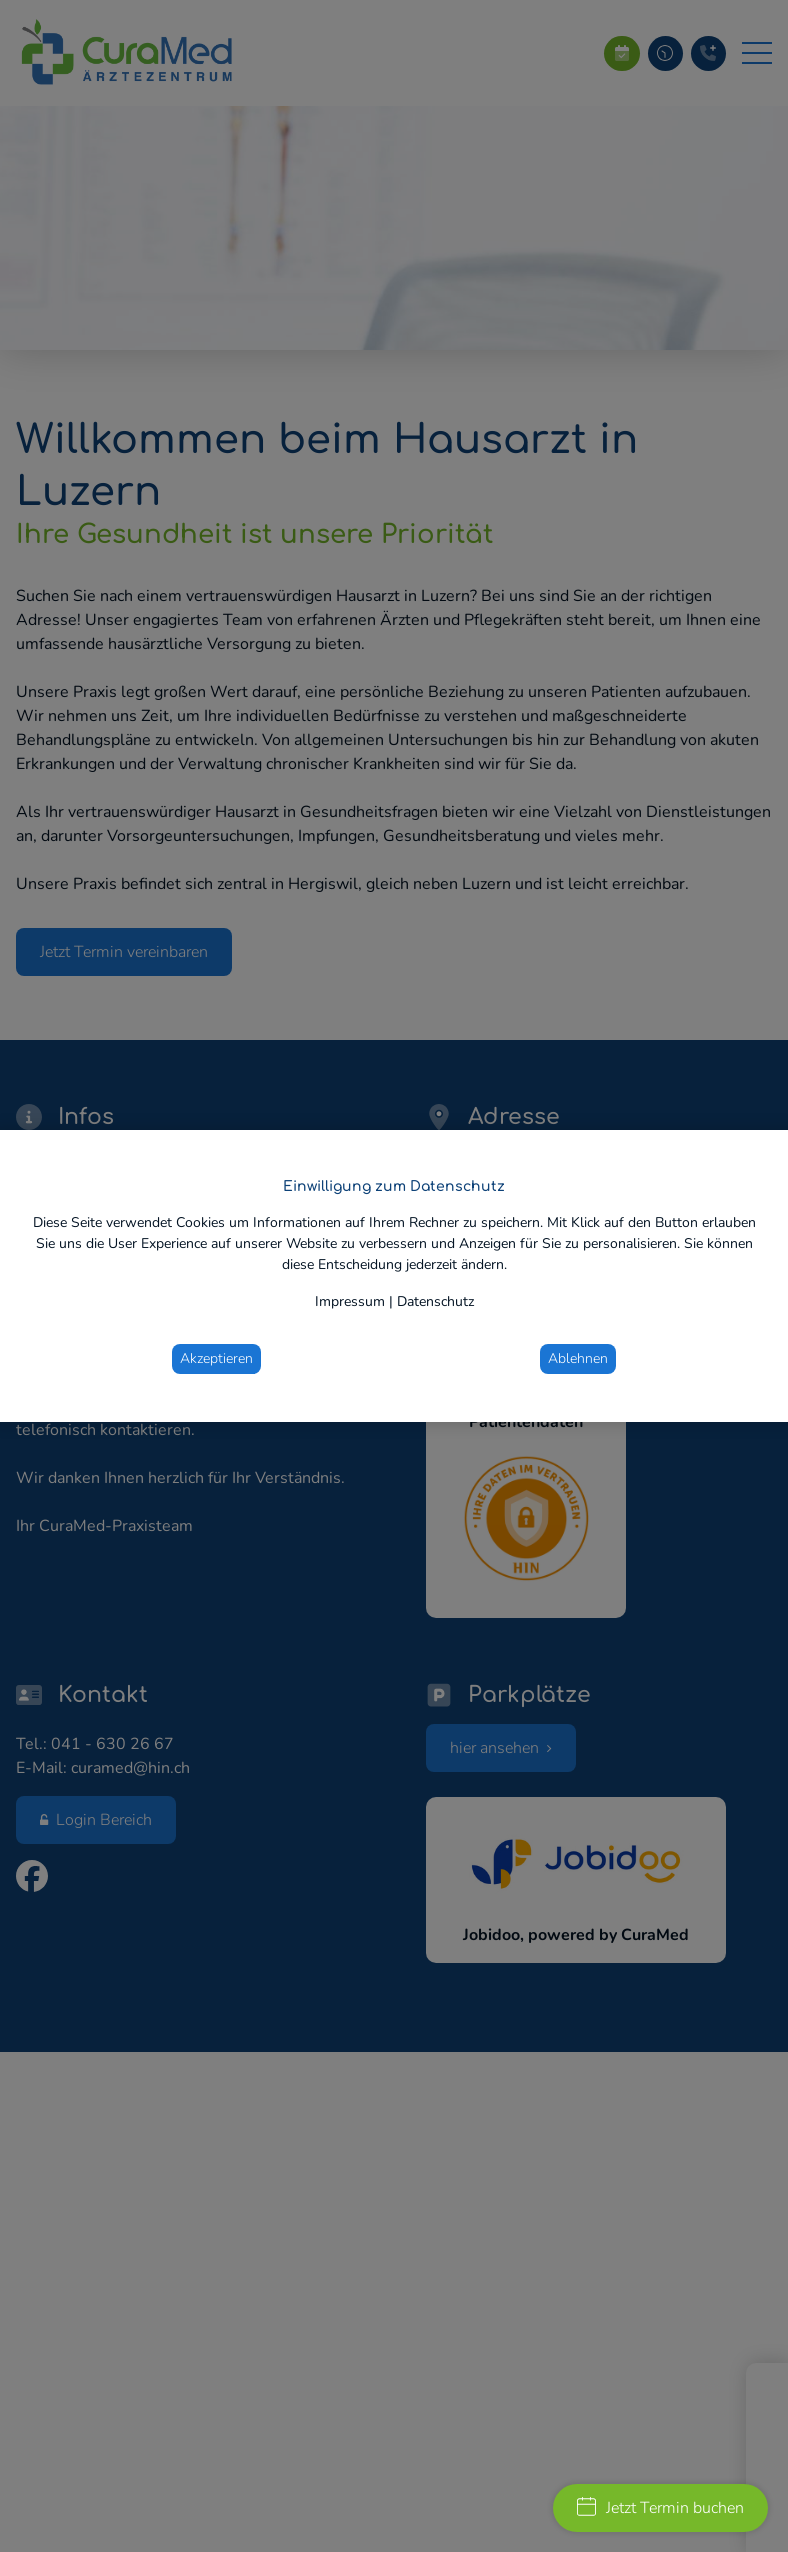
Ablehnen (578, 1358)
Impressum (350, 1301)
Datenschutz (435, 1301)
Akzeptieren (216, 1358)
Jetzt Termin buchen (660, 2508)
